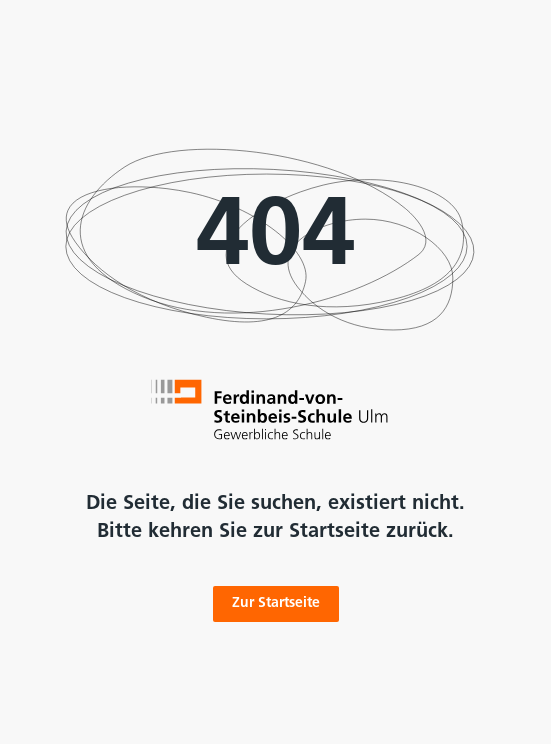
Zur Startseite (276, 603)
